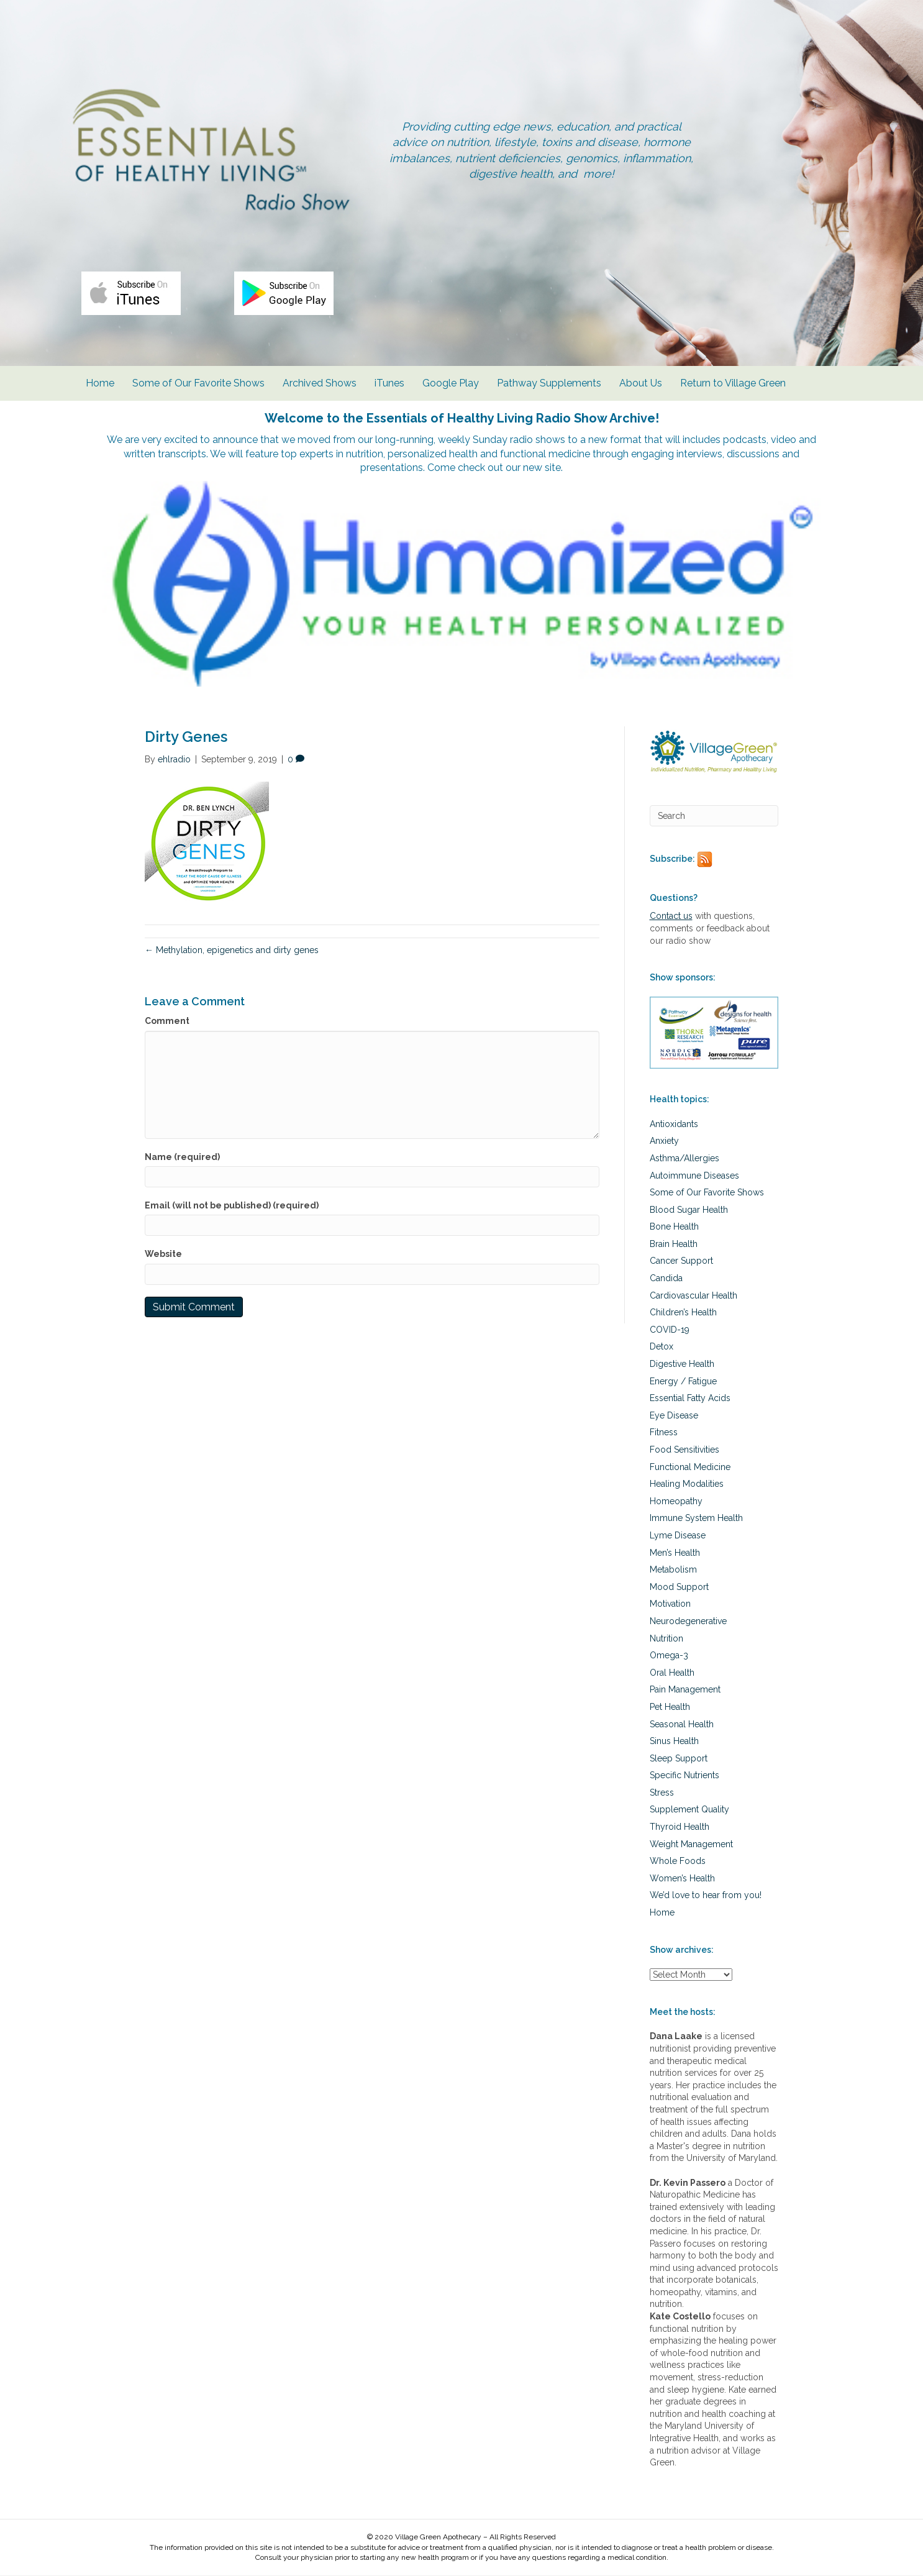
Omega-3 (669, 1656)
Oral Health (672, 1673)
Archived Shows (320, 385)
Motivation (670, 1605)
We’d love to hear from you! (706, 1896)
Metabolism (673, 1570)
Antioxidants (674, 1125)
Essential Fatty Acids (690, 1399)
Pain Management (685, 1691)
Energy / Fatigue (683, 1382)
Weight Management (691, 1845)
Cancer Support (681, 1262)
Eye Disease (674, 1416)
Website (163, 1254)
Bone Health (674, 1228)
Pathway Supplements (549, 385)
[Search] (714, 816)
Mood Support (679, 1587)
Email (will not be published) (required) (232, 1206)
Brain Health (674, 1244)
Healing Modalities (687, 1484)
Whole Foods (678, 1861)
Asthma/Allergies (684, 1159)
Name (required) (182, 1157)
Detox (661, 1348)
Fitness (664, 1433)
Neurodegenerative (688, 1622)
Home (100, 385)
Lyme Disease (678, 1536)
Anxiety (664, 1142)
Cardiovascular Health (693, 1296)
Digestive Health (682, 1364)
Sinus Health (674, 1742)
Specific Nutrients (684, 1776)
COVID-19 (669, 1330)
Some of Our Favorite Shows (198, 385)
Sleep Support (678, 1759)
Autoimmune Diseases (694, 1176)
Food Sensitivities (684, 1450)
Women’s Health (682, 1879)
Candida (666, 1279)
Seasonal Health (682, 1725)
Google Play (450, 385)
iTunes (389, 385)
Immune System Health (696, 1519)
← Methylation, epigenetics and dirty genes (232, 951)
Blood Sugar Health (689, 1210)
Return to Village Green (733, 385)
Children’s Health (683, 1313)
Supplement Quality (689, 1811)
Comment (167, 1022)
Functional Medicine (690, 1468)
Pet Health (670, 1707)
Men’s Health (675, 1553)
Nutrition (666, 1639)
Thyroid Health (679, 1827)
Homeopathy (676, 1502)
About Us (640, 385)
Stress (662, 1793)
